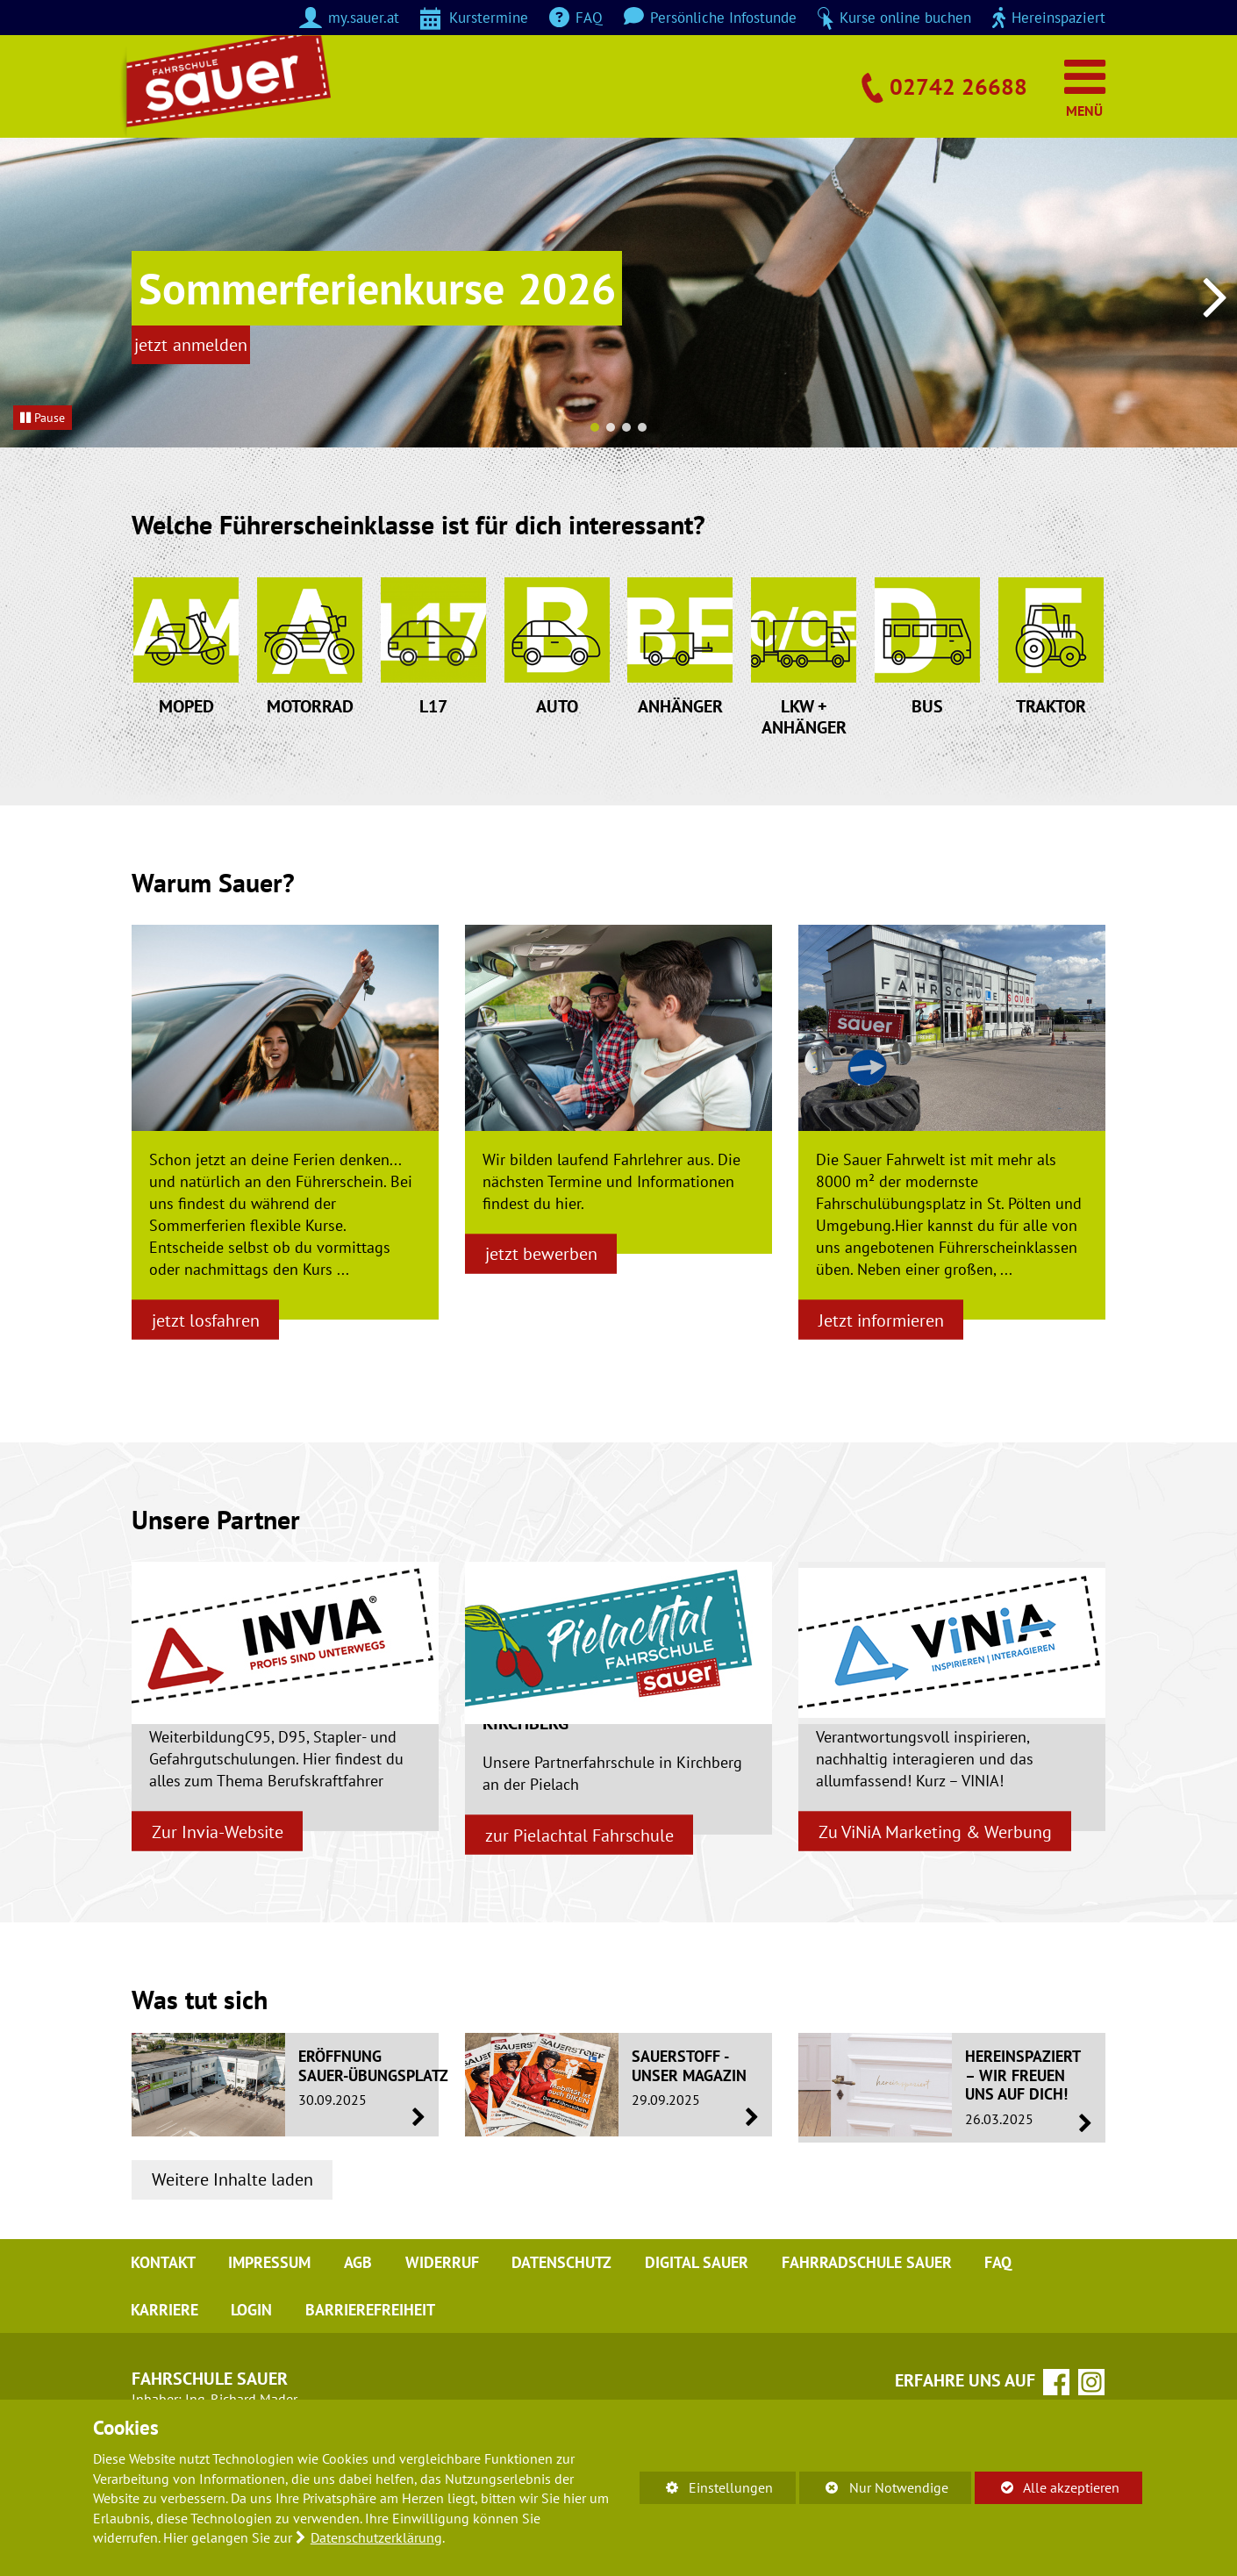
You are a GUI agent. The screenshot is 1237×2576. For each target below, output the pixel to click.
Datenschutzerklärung (376, 2537)
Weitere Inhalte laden (235, 2262)
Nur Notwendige (873, 2490)
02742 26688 (954, 84)
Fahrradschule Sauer (880, 2348)
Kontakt (164, 2348)
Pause (42, 417)
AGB (363, 2348)
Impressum (273, 2348)
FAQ (1013, 2348)
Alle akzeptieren (1047, 2487)
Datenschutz (571, 2348)
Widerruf (449, 2348)
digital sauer (708, 2348)
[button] (594, 427)
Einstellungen (706, 2490)
